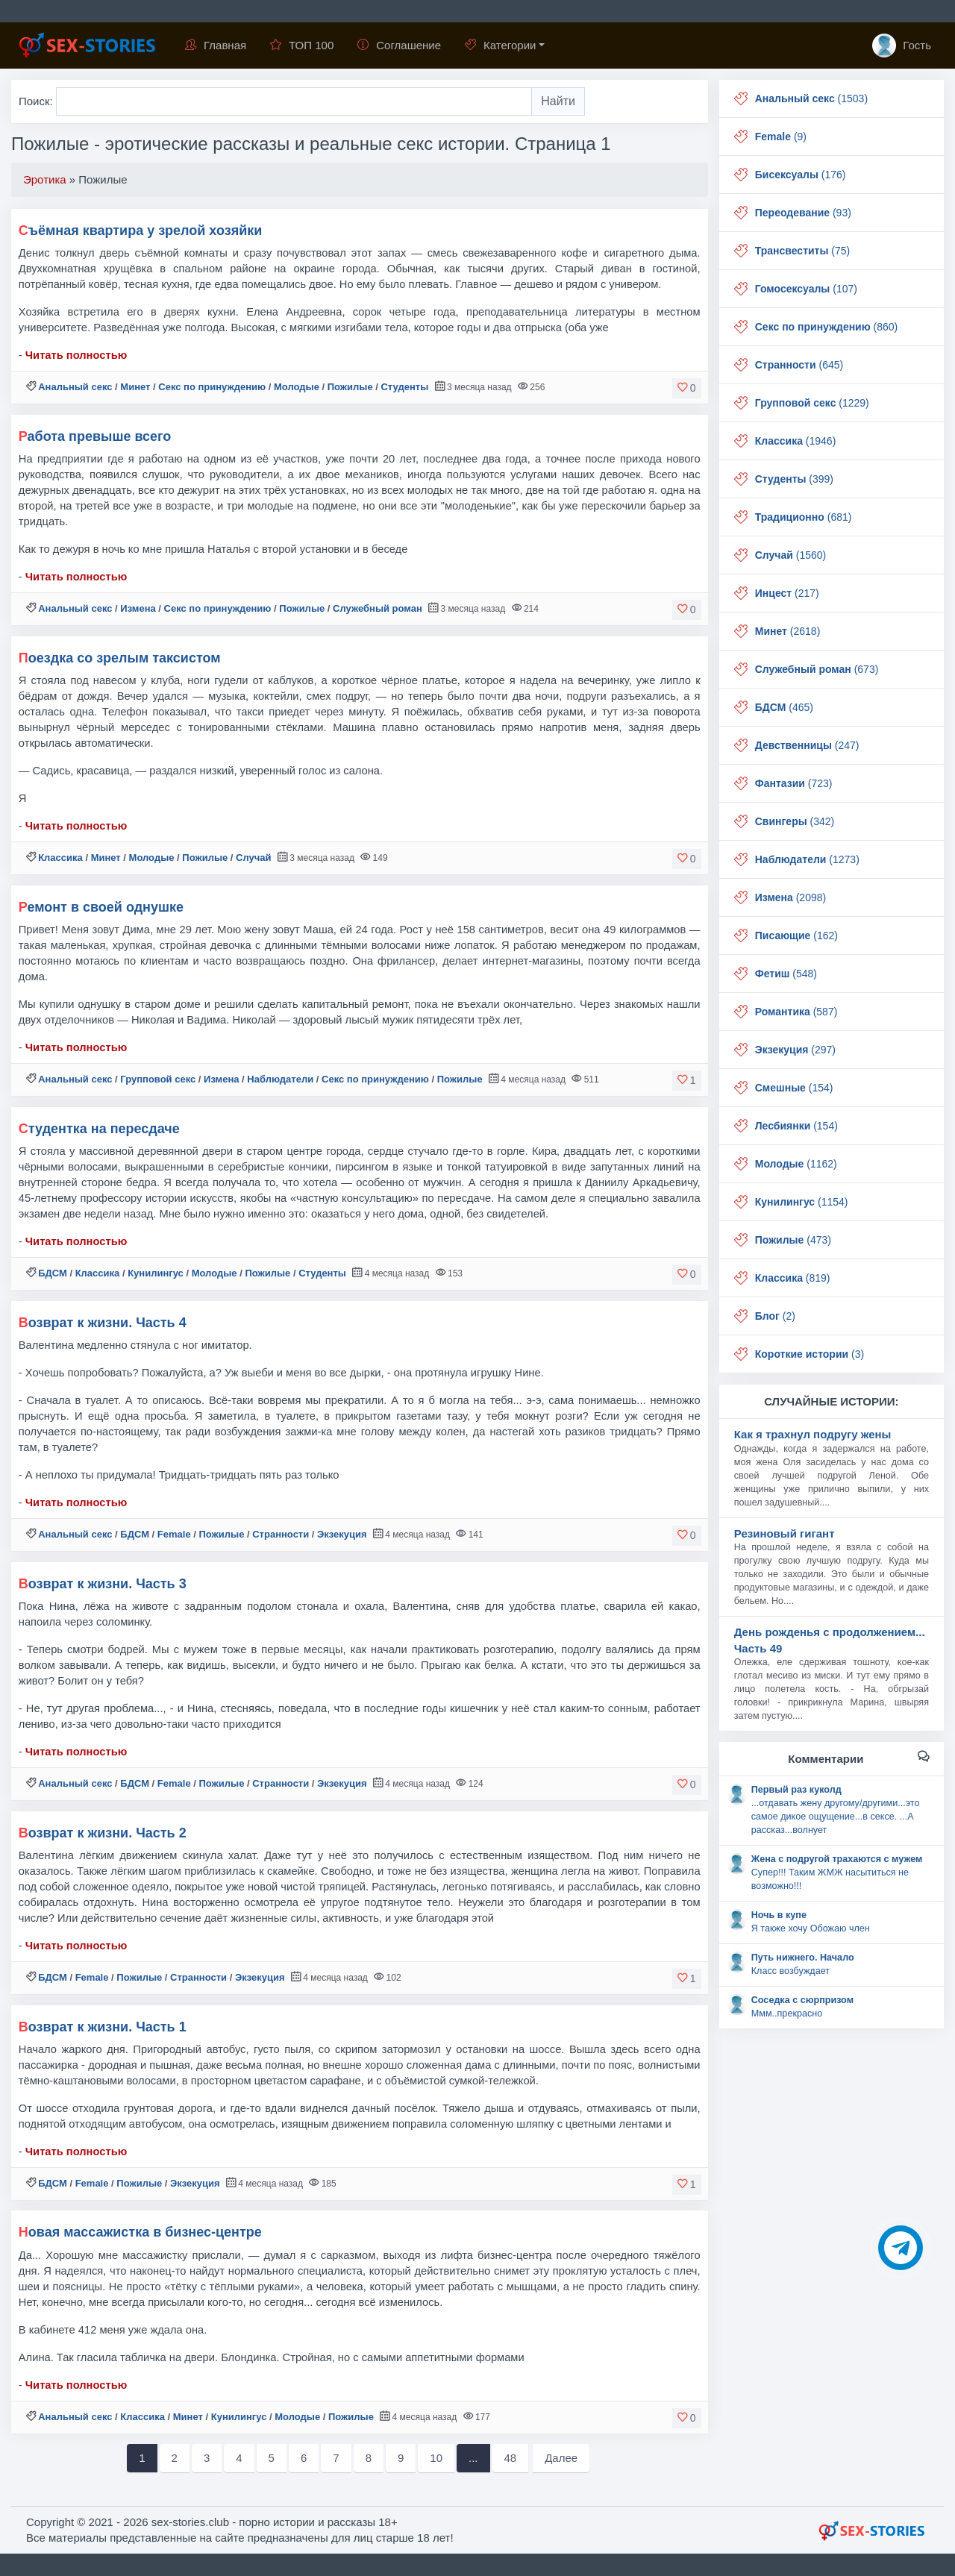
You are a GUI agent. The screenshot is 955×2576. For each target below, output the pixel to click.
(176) (800, 175)
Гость (901, 45)
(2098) (790, 897)
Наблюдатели (280, 1079)
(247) (807, 745)
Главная (215, 45)
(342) (794, 821)
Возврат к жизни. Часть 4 (103, 1322)
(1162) (796, 1164)
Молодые (296, 386)
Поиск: (37, 101)
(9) (781, 136)
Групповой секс (157, 1079)
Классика (60, 857)
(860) (826, 327)
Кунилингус (156, 1273)
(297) (795, 1050)
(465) (784, 707)
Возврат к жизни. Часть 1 (103, 2026)
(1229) (812, 403)
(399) (794, 479)
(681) (803, 517)
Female (174, 1534)
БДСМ (52, 1273)
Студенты (404, 386)
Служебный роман (377, 608)
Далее (561, 2457)
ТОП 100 (302, 45)
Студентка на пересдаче (99, 1128)
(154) (794, 1088)
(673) (817, 669)
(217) (787, 593)
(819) (792, 1278)
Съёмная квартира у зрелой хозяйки (140, 230)
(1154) (801, 1202)
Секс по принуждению (212, 386)
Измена (137, 608)
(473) (793, 1240)
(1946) (795, 441)
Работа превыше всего (95, 436)
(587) (796, 1012)
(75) (802, 251)
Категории (500, 45)
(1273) (807, 859)
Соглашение (399, 45)
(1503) (811, 98)
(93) (803, 213)
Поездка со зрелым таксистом (120, 658)
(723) (794, 783)
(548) (786, 974)
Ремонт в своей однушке (101, 907)
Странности (280, 1534)
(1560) (791, 555)
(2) (775, 1316)
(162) (796, 935)
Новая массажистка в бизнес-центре (140, 2232)
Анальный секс (75, 386)
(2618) (788, 631)
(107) (806, 289)
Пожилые (350, 386)
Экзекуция (342, 1534)
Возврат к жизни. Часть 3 (103, 1583)
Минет (135, 386)
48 (510, 2457)
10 (436, 2457)
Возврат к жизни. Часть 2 (103, 1833)
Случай (253, 857)
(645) (799, 365)
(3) (809, 1354)
